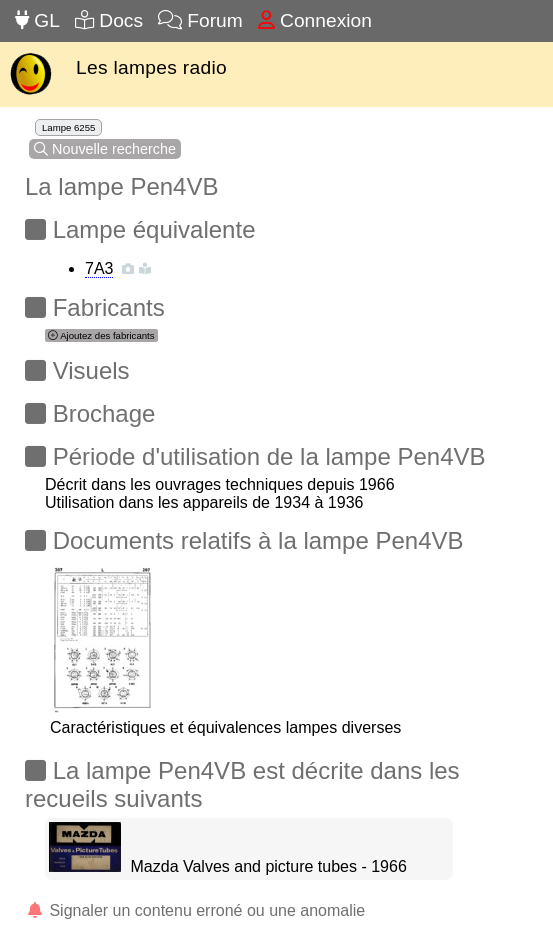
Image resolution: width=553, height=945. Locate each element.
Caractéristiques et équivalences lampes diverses (225, 718)
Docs (109, 20)
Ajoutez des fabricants (101, 335)
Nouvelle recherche (105, 149)
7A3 (99, 268)
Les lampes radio (151, 67)
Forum (200, 20)
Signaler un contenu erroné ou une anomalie (195, 910)
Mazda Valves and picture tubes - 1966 (269, 866)
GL (37, 20)
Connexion (315, 20)
